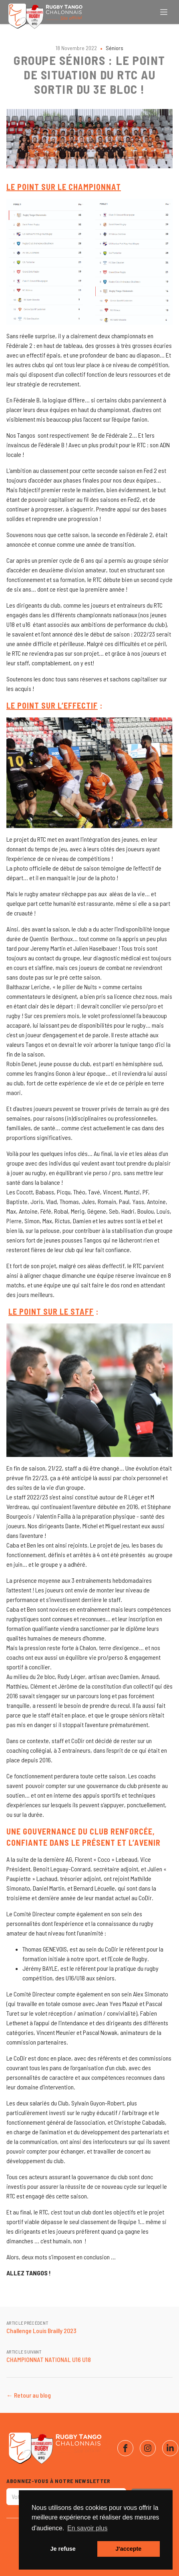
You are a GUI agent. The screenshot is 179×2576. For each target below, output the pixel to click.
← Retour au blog (28, 2395)
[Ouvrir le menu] (164, 12)
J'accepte (128, 2549)
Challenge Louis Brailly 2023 (41, 2330)
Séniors (114, 47)
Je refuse (63, 2549)
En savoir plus (87, 2528)
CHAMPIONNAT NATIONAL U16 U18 (48, 2359)
